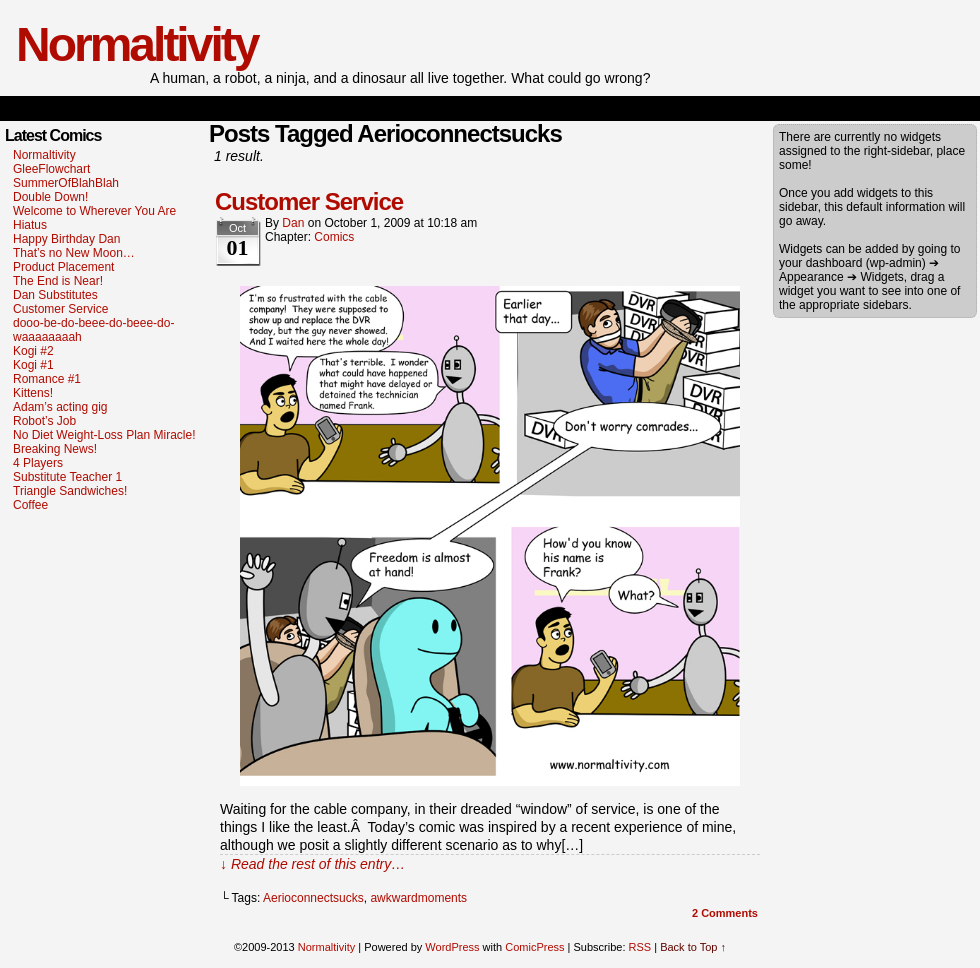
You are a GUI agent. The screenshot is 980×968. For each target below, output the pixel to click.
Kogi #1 (33, 365)
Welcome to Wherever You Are (94, 211)
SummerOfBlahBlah (66, 183)
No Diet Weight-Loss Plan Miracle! (104, 435)
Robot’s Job (44, 421)
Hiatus (30, 225)
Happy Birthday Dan (66, 239)
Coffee (30, 505)
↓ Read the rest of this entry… (312, 864)
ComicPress (534, 947)
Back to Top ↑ (693, 947)
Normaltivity (136, 44)
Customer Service (60, 309)
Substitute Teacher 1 (67, 477)
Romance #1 (47, 379)
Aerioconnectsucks (313, 898)
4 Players (38, 463)
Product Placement (63, 267)
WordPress (452, 947)
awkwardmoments (418, 898)
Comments (725, 913)
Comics (334, 237)
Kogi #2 (33, 351)
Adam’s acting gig (60, 407)
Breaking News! (55, 449)
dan (293, 223)
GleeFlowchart (51, 169)
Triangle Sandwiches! (70, 491)
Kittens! (33, 393)
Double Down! (50, 197)
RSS (640, 947)
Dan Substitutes (55, 295)
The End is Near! (58, 281)
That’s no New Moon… (74, 253)
